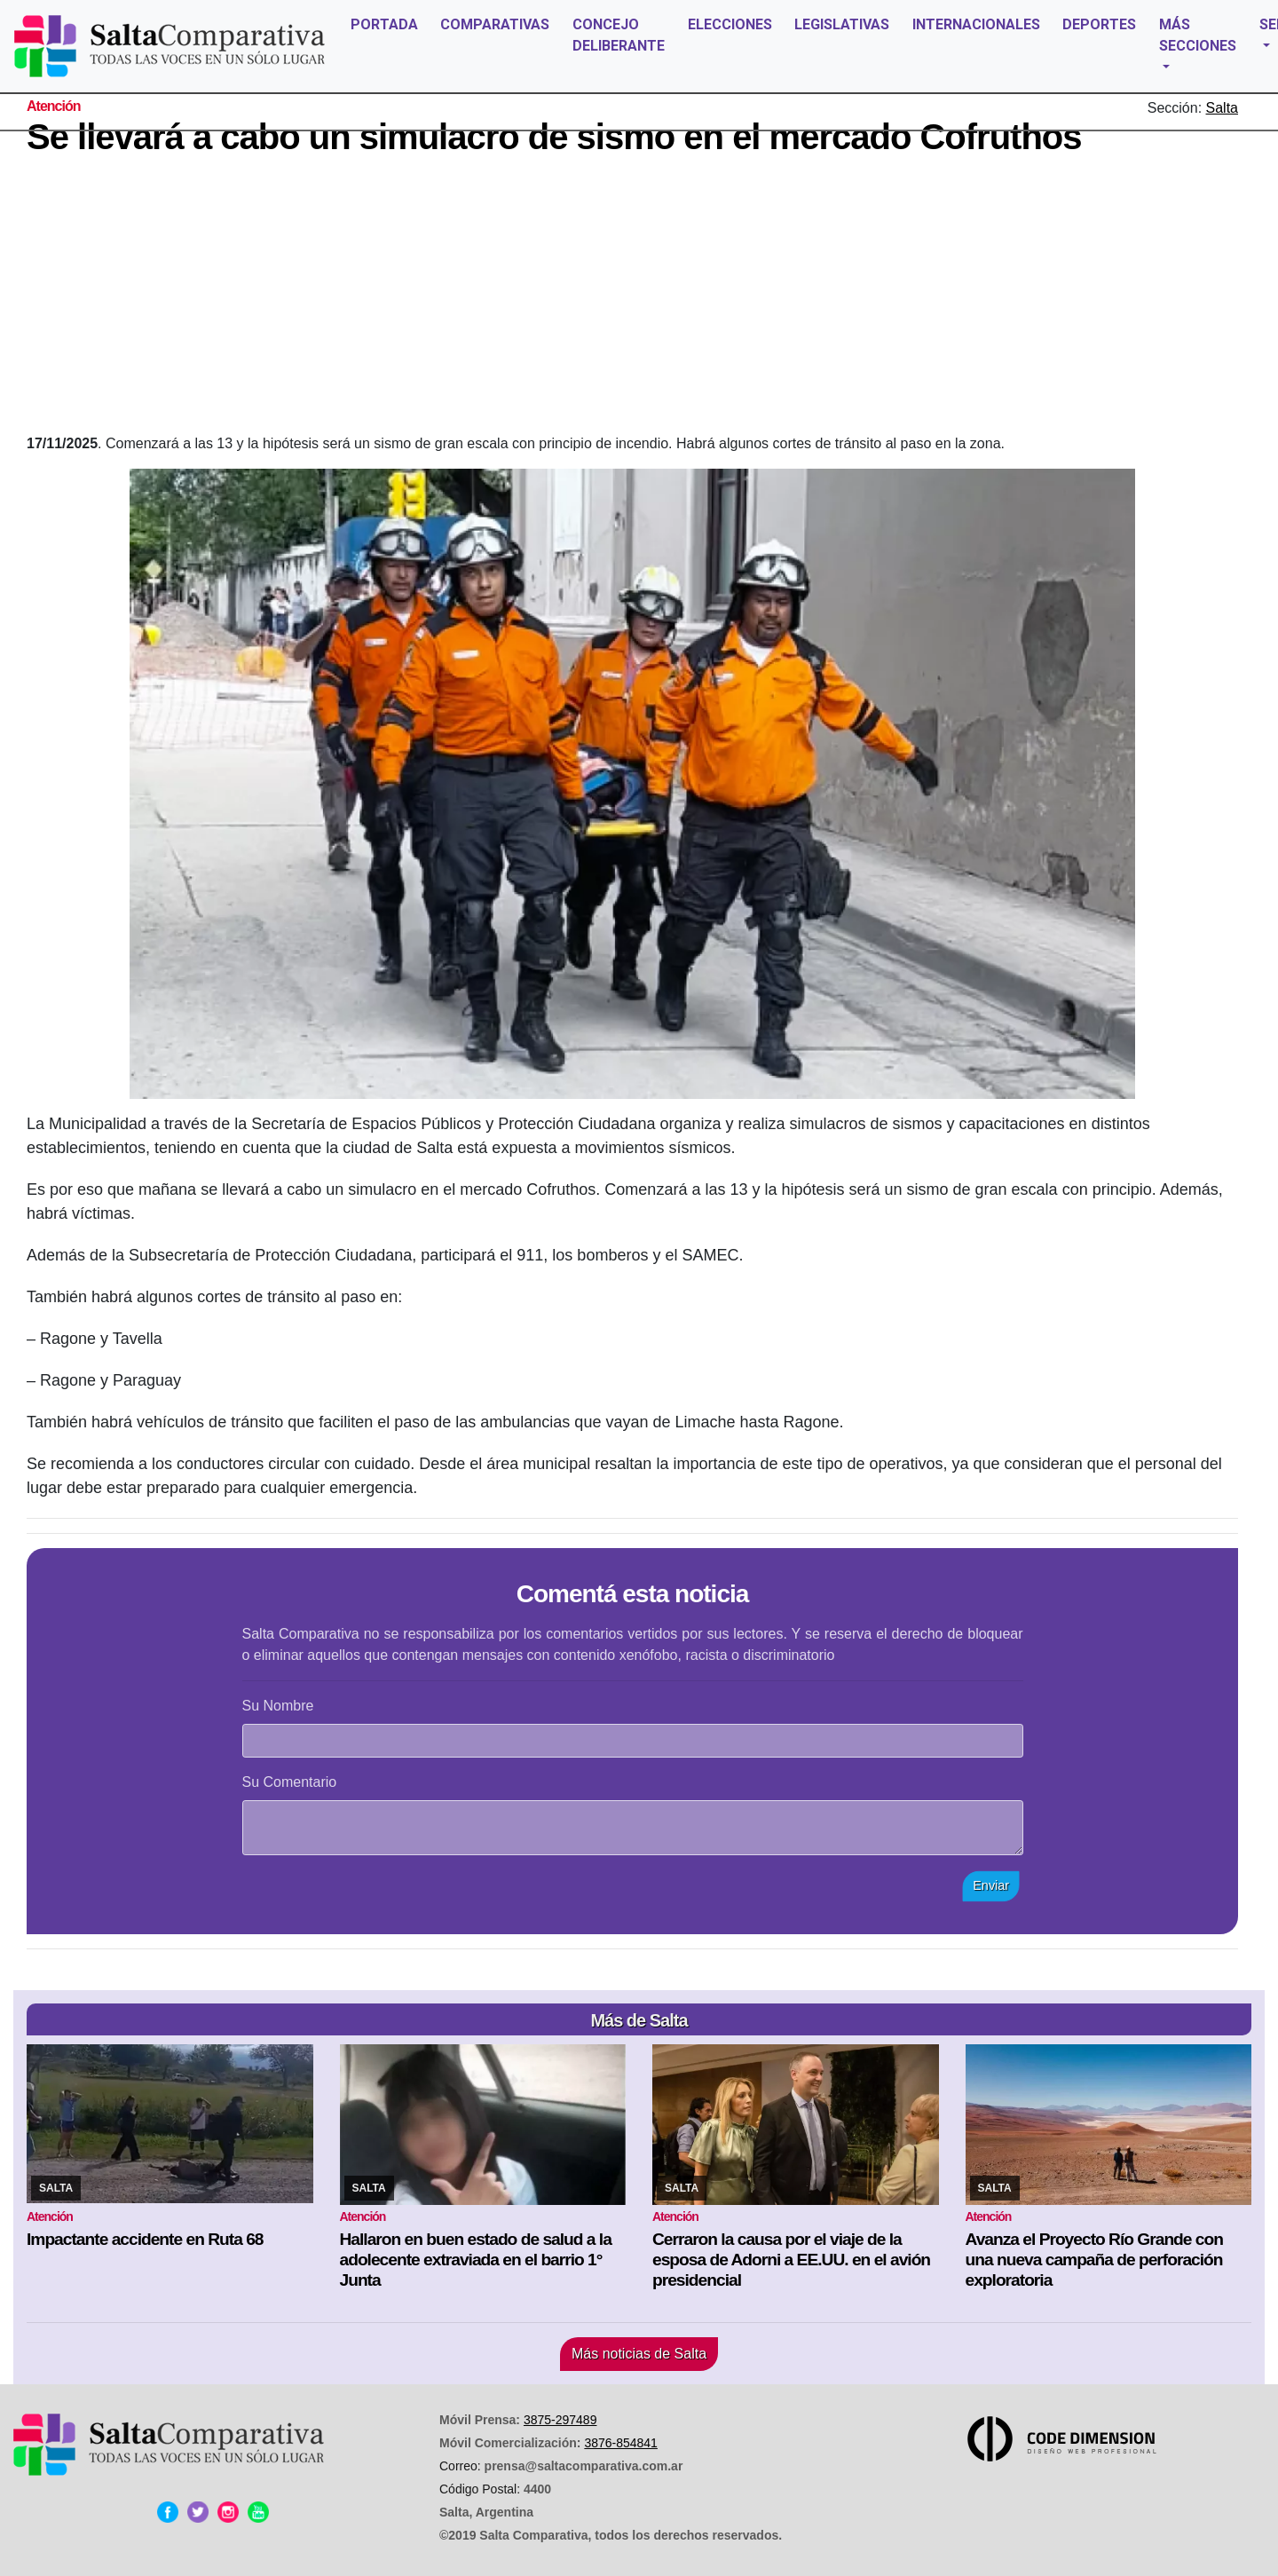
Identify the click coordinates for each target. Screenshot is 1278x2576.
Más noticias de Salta (639, 2353)
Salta (1222, 107)
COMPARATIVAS (494, 24)
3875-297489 (560, 2420)
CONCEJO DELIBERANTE (618, 35)
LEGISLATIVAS (841, 24)
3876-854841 (621, 2443)
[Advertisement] (632, 300)
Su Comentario (289, 1782)
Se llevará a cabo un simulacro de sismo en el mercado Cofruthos (554, 136)
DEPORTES (1099, 24)
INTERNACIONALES (976, 24)
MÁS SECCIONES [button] (1197, 35)
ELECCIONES (730, 24)
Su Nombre (278, 1705)
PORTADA (384, 24)
